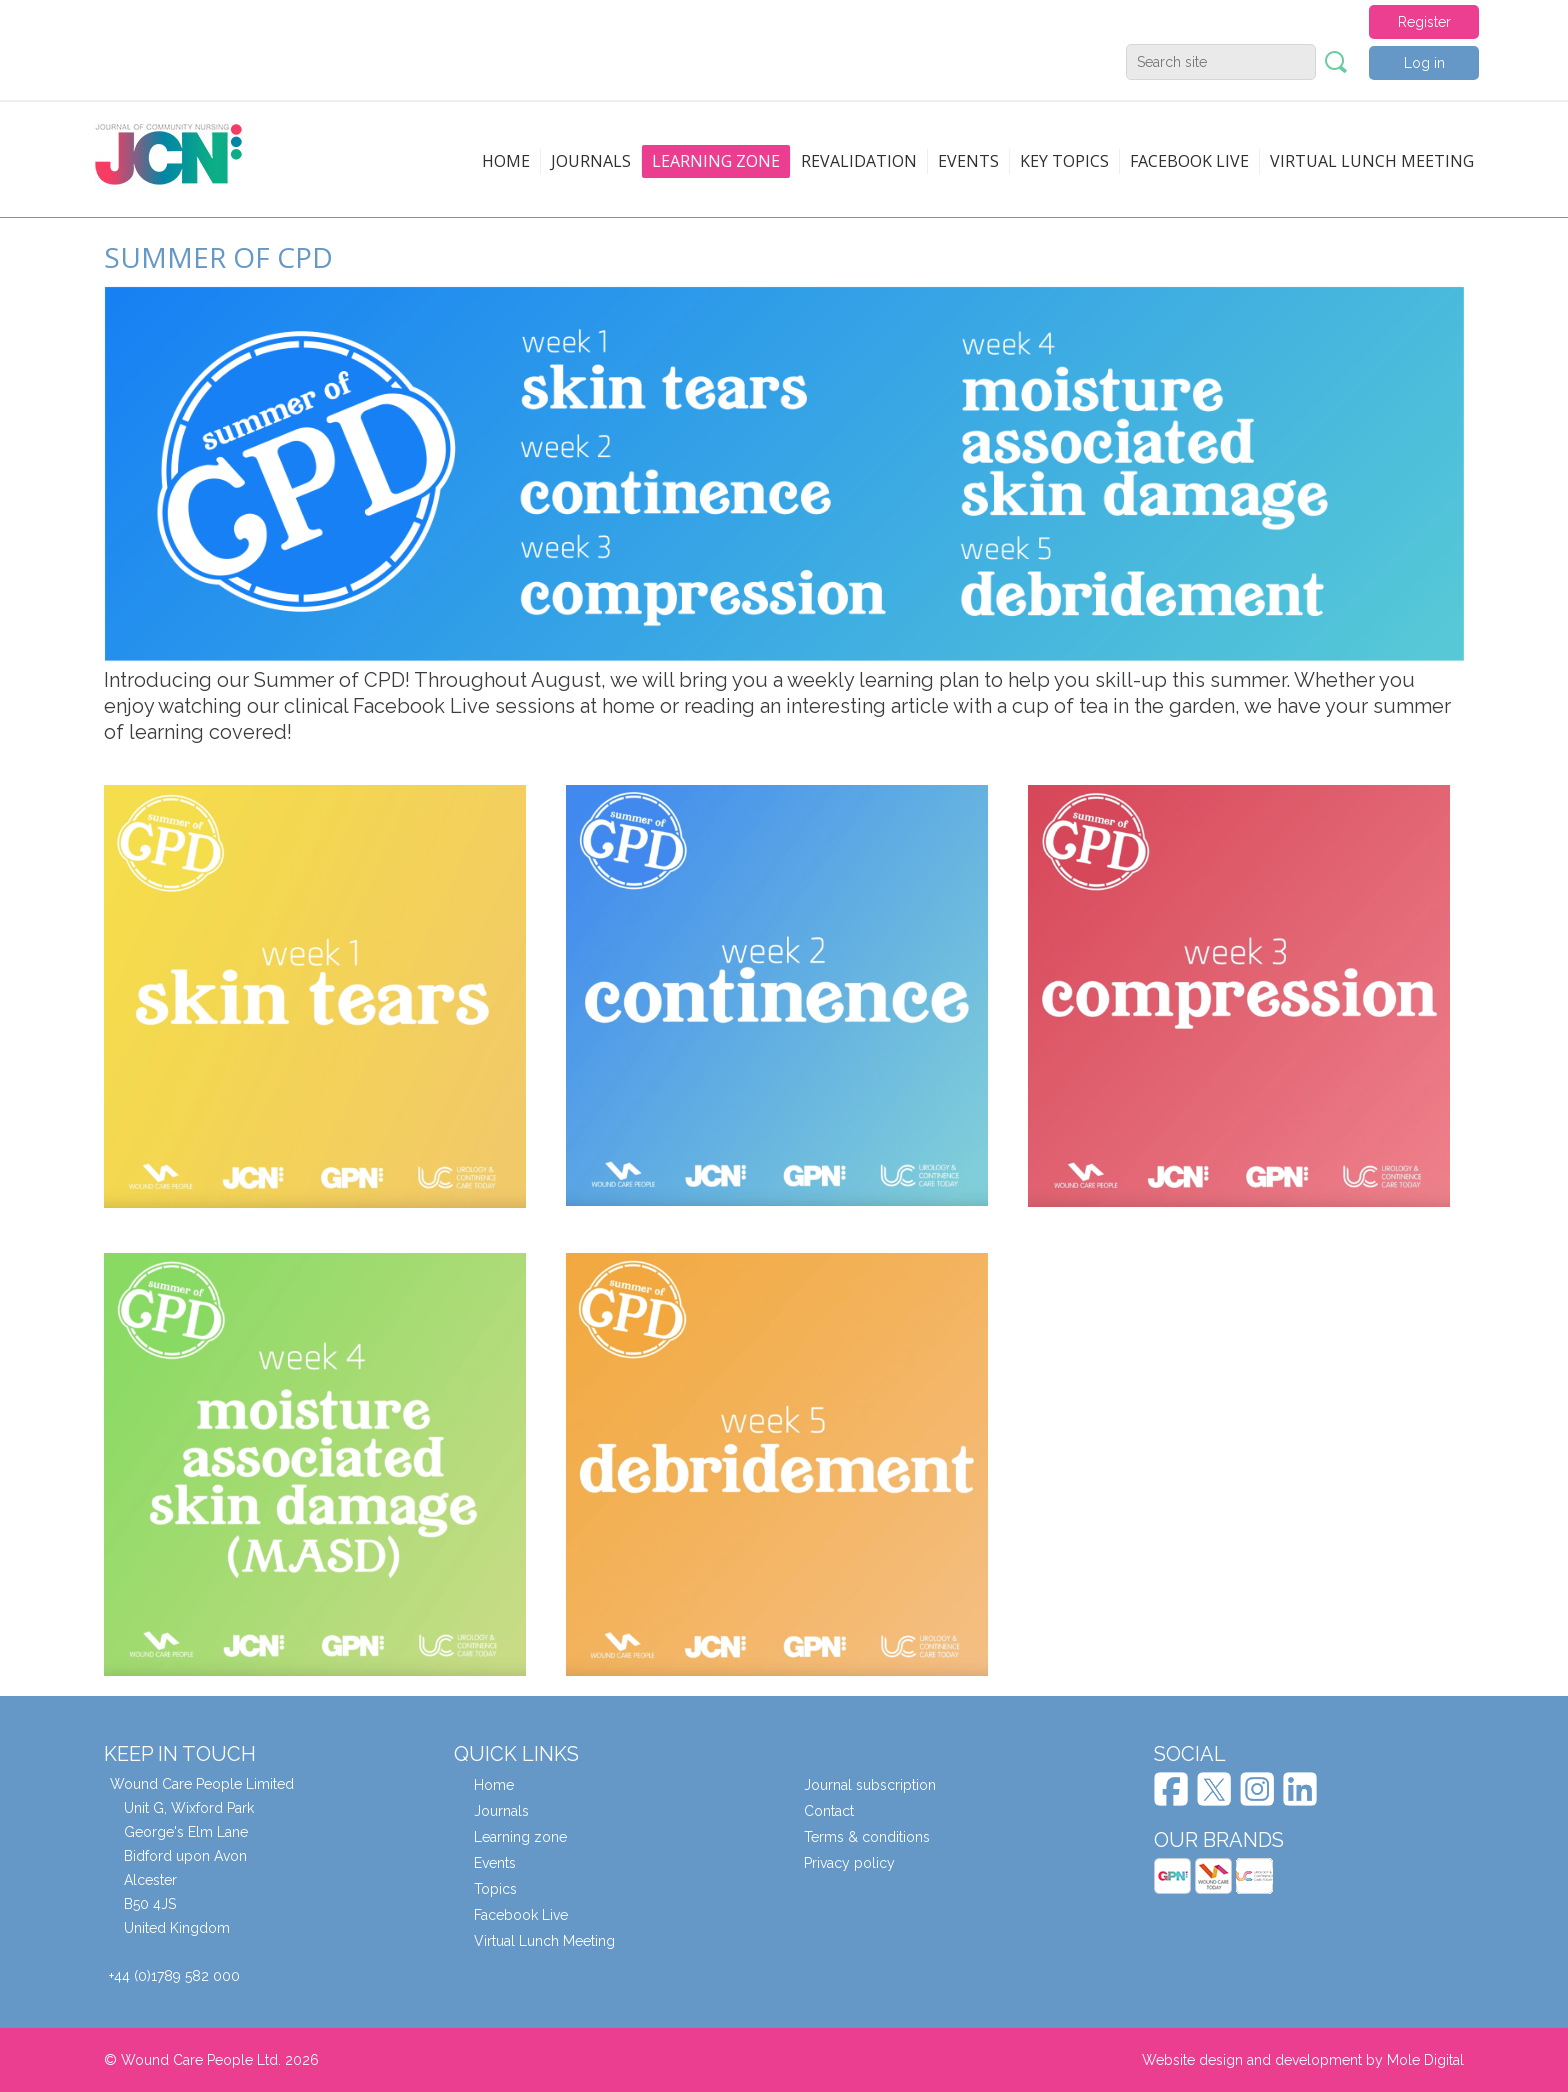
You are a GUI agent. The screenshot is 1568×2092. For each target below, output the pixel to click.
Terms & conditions (867, 1837)
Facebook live (1189, 161)
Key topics (1064, 161)
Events (968, 161)
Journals (591, 161)
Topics (495, 1889)
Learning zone (716, 161)
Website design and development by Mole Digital (1303, 2060)
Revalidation (859, 161)
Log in (1424, 63)
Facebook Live (521, 1915)
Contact (829, 1811)
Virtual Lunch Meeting (1372, 161)
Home (506, 161)
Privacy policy (849, 1863)
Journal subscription (870, 1785)
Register (1424, 22)
